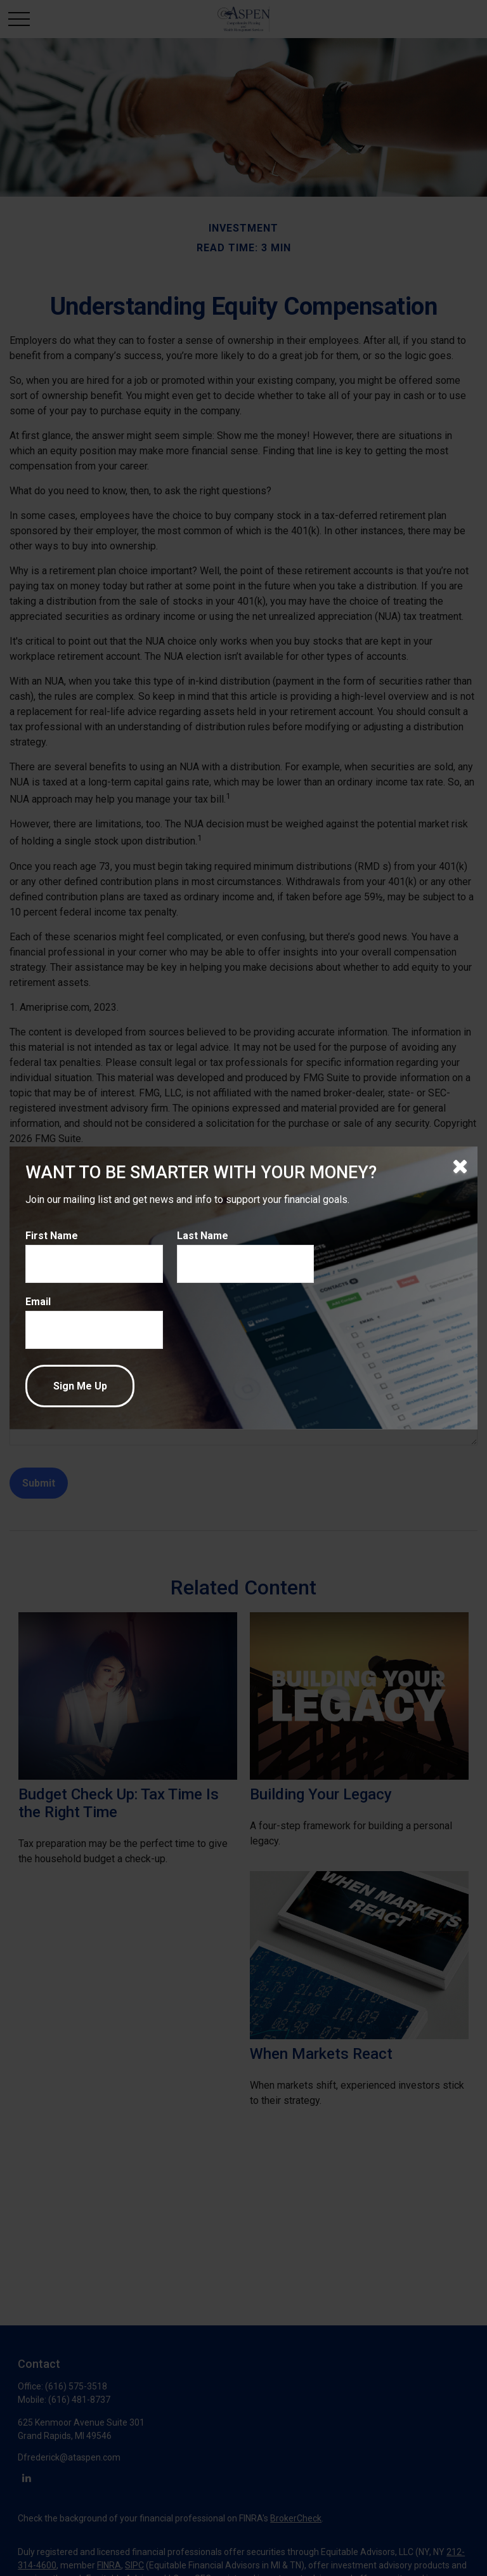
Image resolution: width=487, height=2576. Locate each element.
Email (38, 1302)
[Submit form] (79, 1386)
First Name (51, 1236)
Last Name (202, 1236)
